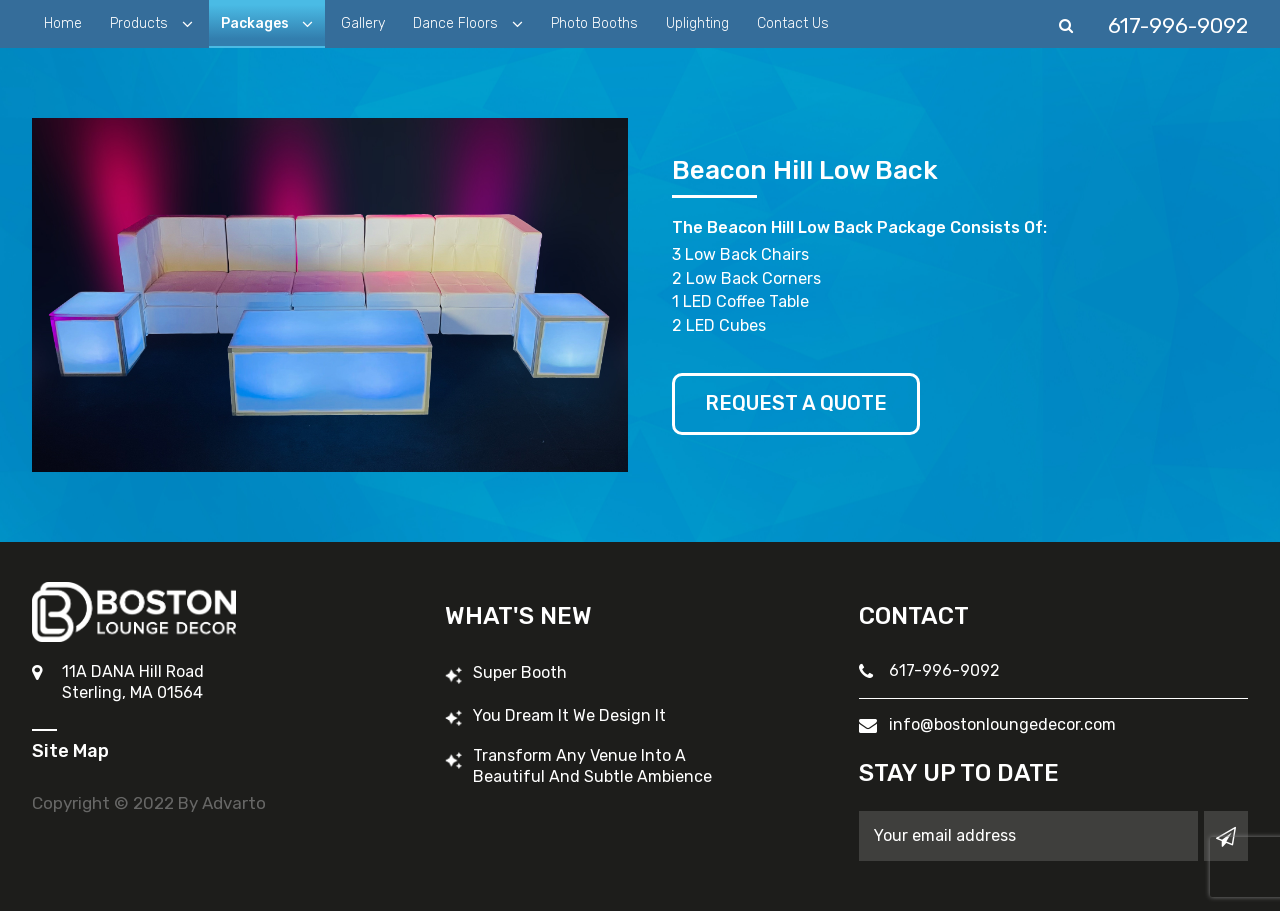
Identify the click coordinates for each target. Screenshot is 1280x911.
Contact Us (793, 23)
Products (141, 23)
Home (63, 23)
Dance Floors (457, 23)
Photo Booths (594, 23)
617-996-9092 (944, 670)
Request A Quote (796, 404)
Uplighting (697, 23)
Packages (256, 23)
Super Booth (520, 672)
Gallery (363, 23)
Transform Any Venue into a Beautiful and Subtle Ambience (592, 766)
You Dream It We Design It (569, 715)
